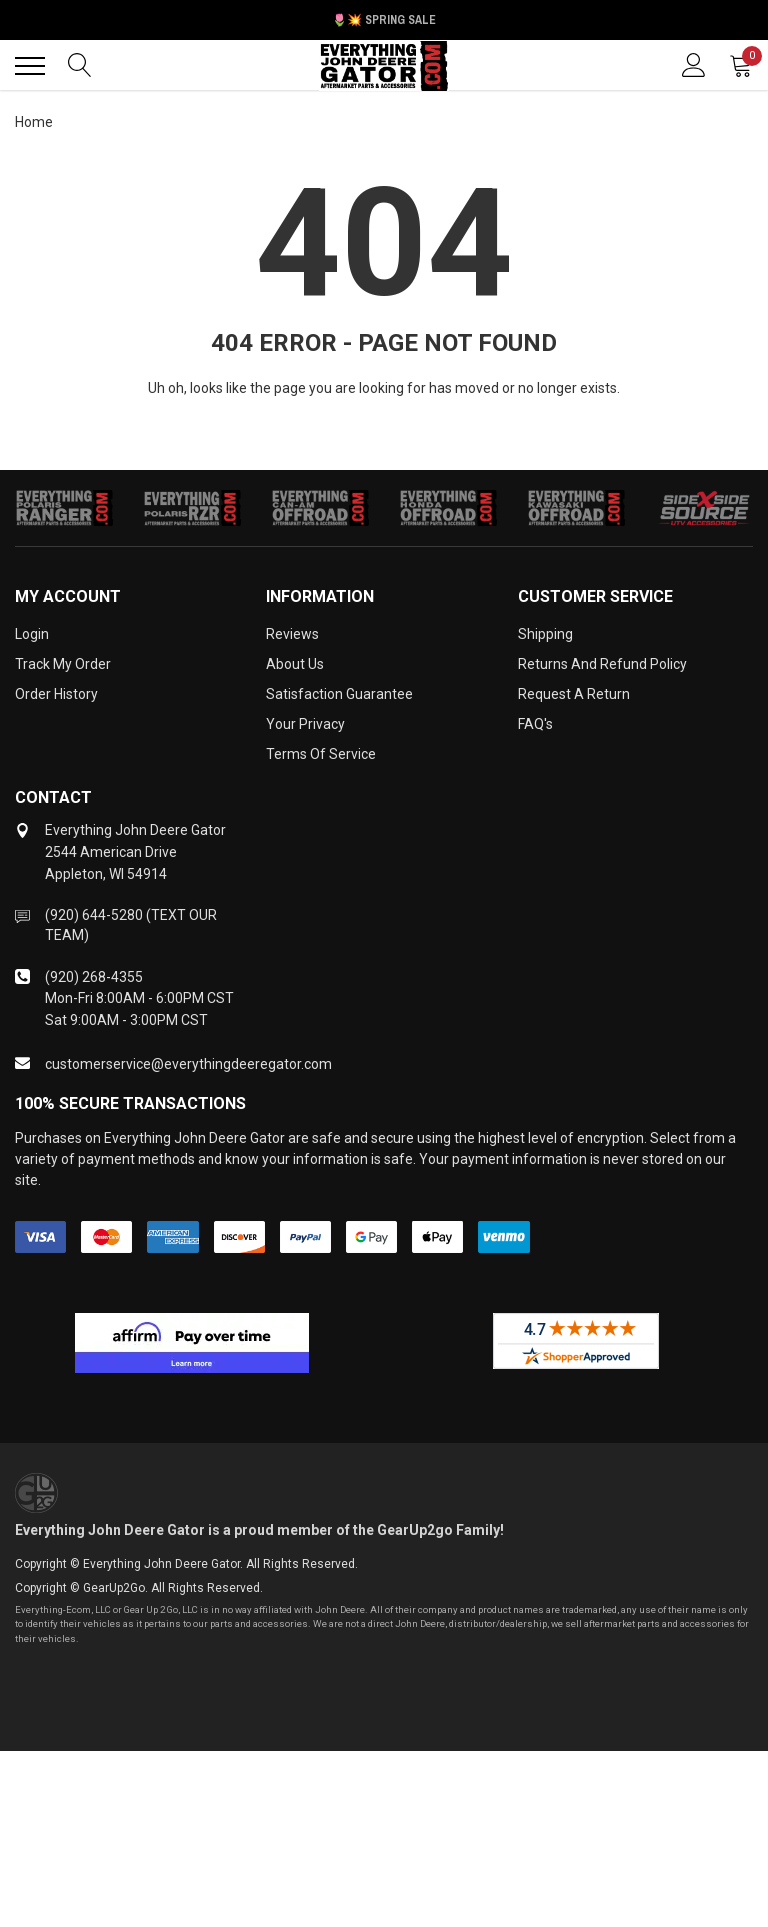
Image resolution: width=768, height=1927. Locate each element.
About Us (295, 664)
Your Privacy (305, 724)
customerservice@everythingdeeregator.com (188, 1064)
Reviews (292, 634)
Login (32, 634)
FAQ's (535, 724)
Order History (56, 694)
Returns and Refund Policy (602, 664)
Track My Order (63, 664)
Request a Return (574, 694)
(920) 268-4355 (94, 977)
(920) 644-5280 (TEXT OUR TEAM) (131, 925)
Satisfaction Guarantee (339, 694)
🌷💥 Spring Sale (384, 20)
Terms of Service (321, 754)
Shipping (545, 634)
